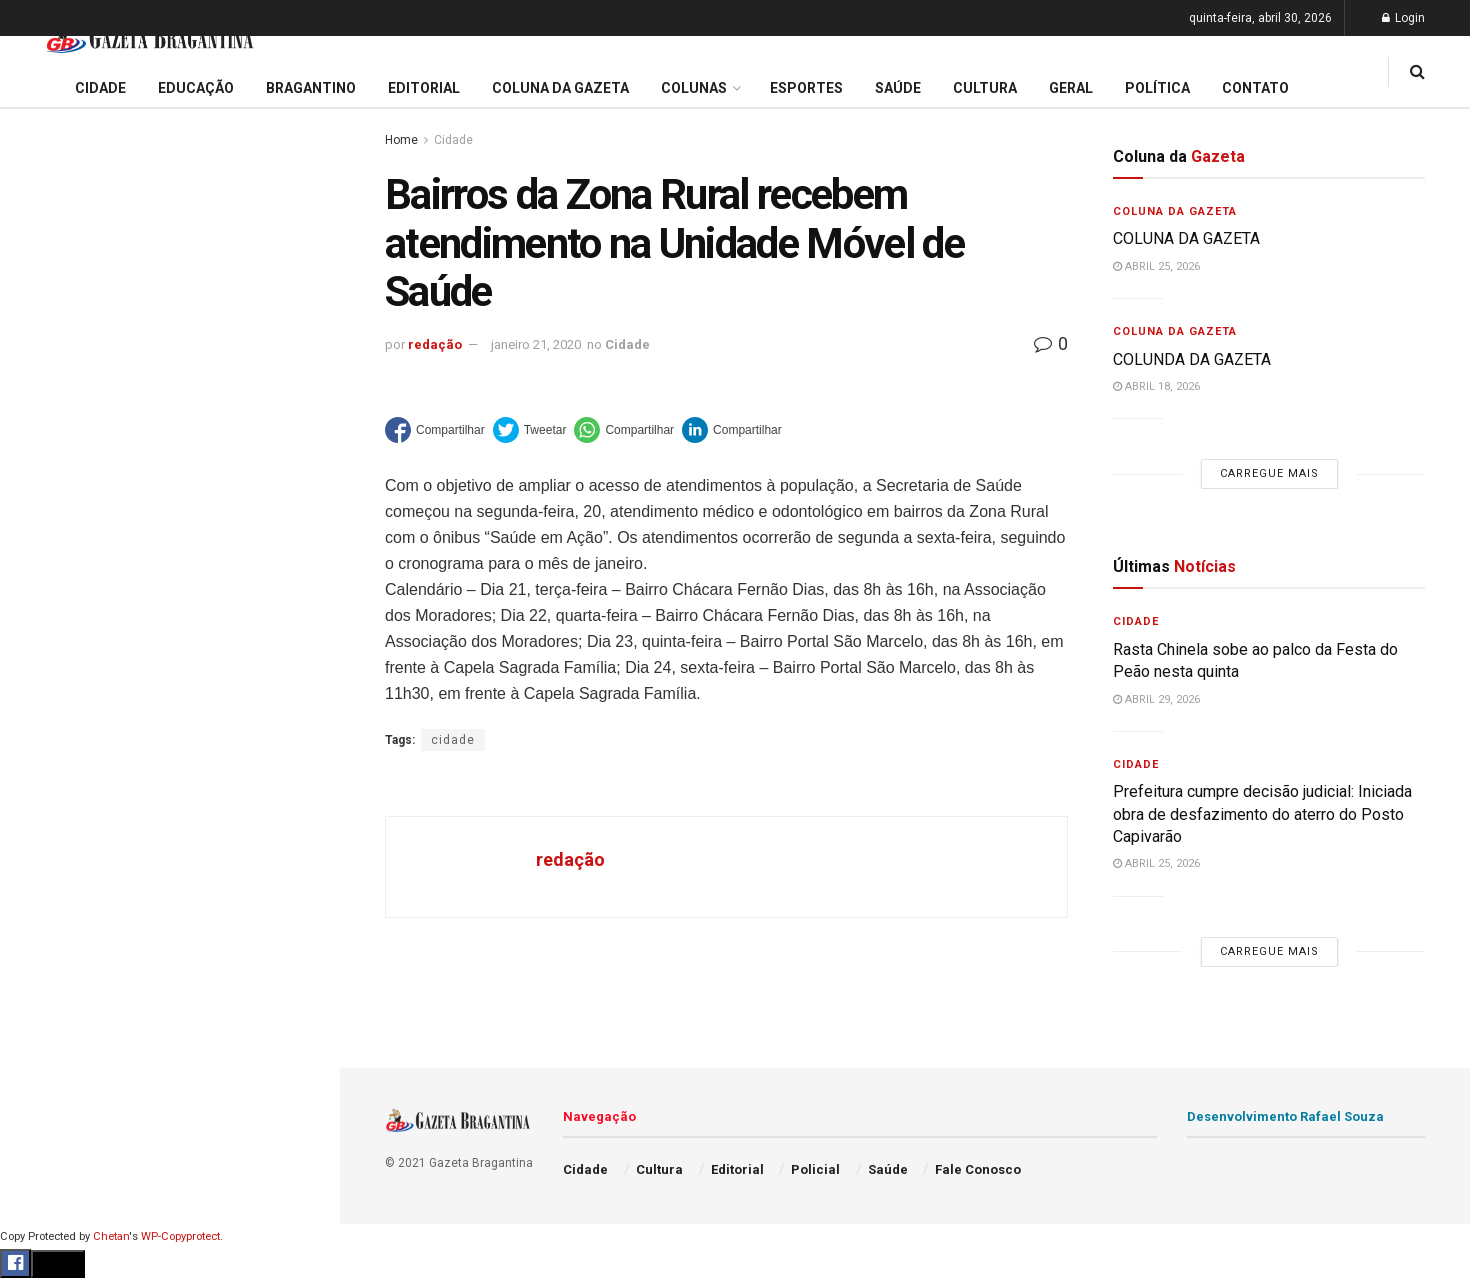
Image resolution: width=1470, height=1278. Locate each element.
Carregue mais (169, 528)
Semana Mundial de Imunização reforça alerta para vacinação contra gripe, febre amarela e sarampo (162, 384)
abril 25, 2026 (1156, 266)
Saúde (41, 1030)
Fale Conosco (66, 1107)
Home (401, 140)
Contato (1255, 88)
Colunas (694, 88)
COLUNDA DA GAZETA (1192, 359)
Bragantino (57, 839)
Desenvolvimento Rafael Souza (1285, 1116)
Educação (53, 725)
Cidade (44, 687)
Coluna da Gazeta (78, 801)
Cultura (44, 916)
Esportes (50, 878)
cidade (453, 740)
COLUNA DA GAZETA (1186, 238)
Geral (38, 1069)
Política (46, 992)
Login (1403, 18)
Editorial (48, 763)
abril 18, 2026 (1156, 386)
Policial (45, 954)
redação (435, 344)
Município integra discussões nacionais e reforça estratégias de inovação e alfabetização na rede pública (161, 453)
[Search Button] (298, 1257)
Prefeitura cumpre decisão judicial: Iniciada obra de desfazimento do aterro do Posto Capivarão (168, 266)
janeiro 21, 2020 (536, 344)
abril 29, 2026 (1156, 699)
